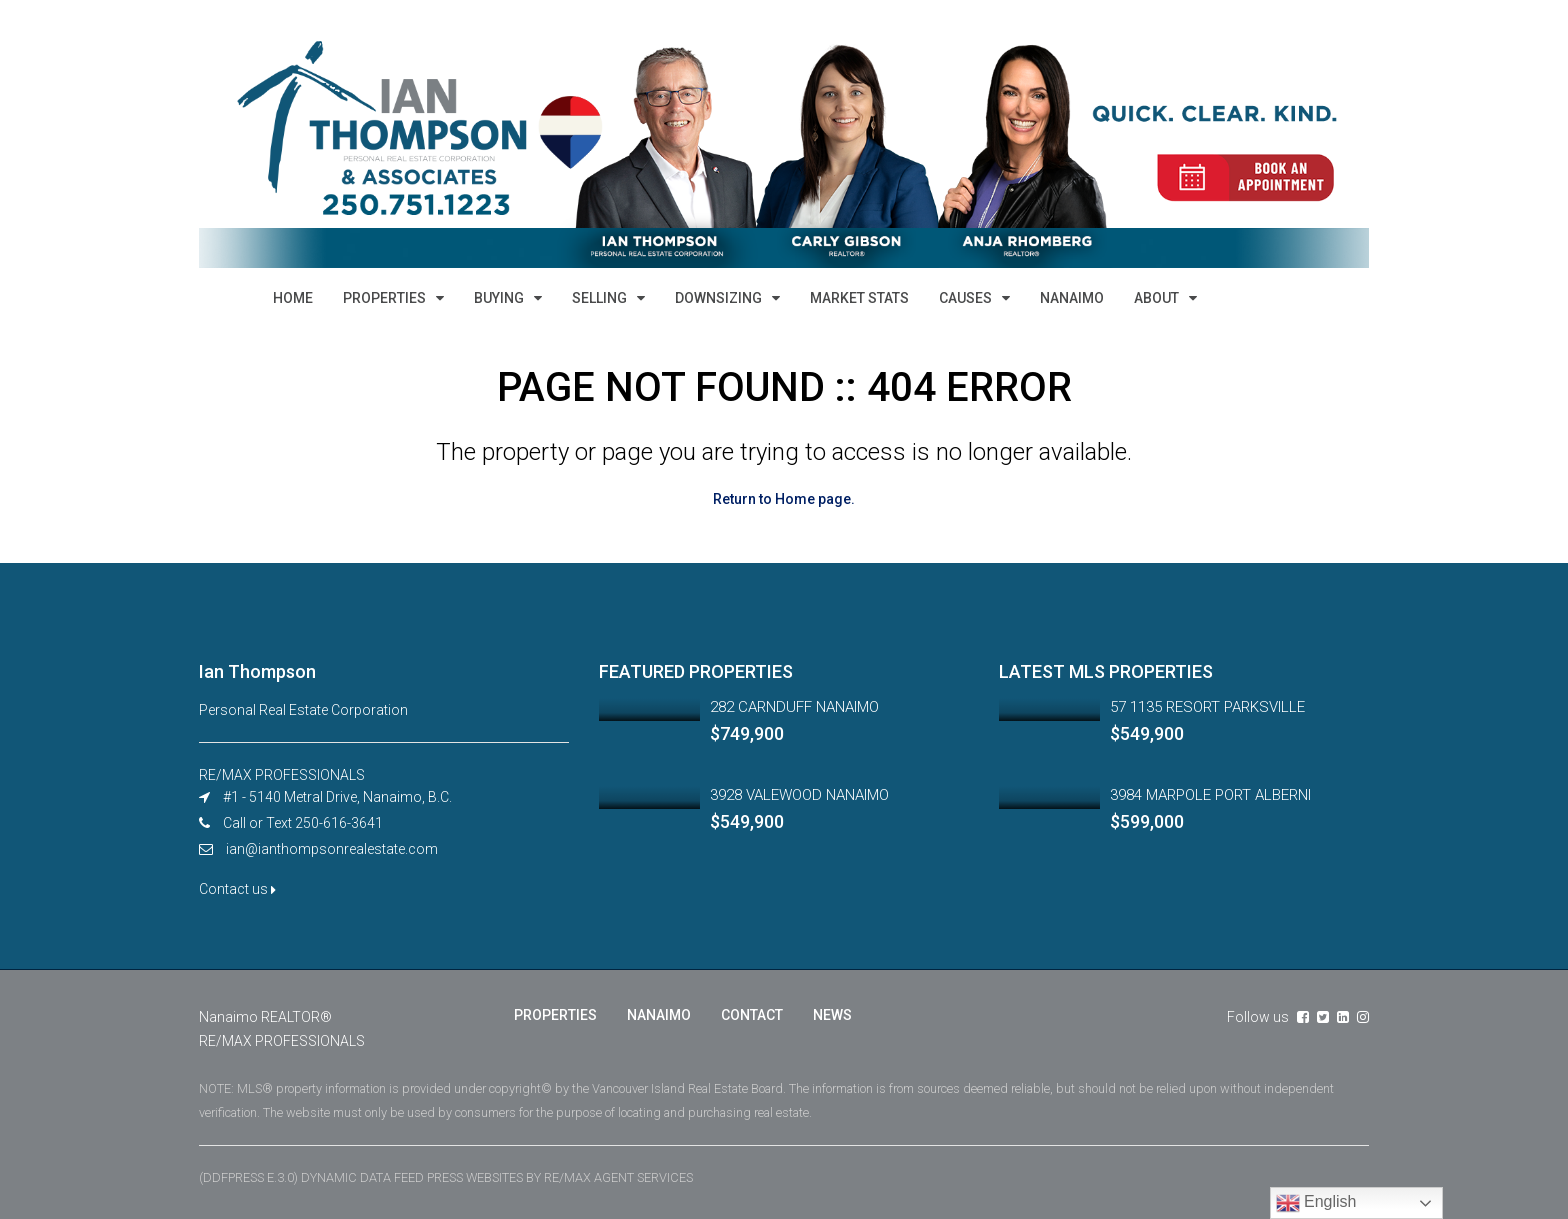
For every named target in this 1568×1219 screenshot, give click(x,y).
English (1316, 1203)
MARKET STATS (859, 298)
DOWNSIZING (718, 298)
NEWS (832, 1014)
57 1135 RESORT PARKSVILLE (1207, 706)
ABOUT (1156, 298)
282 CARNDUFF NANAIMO (794, 706)
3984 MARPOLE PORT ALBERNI (1210, 794)
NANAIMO (1072, 298)
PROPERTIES (384, 298)
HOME (293, 298)
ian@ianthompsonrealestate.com (332, 848)
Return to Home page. (784, 499)
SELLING (599, 298)
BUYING (499, 298)
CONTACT (752, 1014)
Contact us (237, 888)
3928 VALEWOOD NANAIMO (799, 794)
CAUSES (965, 298)
